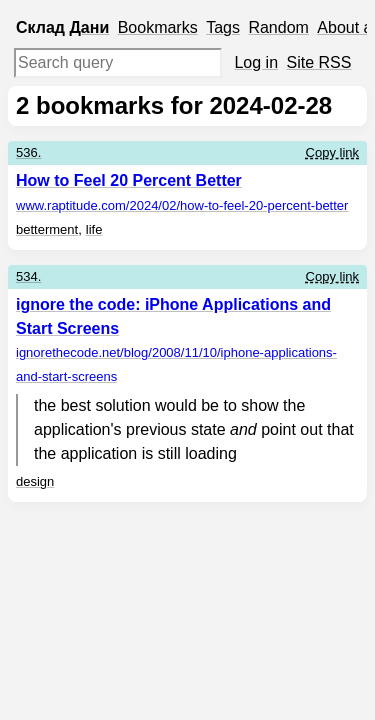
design (35, 481)
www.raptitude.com (182, 205)
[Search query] (118, 63)
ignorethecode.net (176, 364)
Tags (223, 27)
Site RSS (319, 62)
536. (28, 152)
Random (278, 27)
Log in (256, 62)
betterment (47, 229)
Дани (89, 27)
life (94, 229)
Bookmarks (158, 27)
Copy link (332, 152)
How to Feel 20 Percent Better (129, 180)
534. (28, 276)
